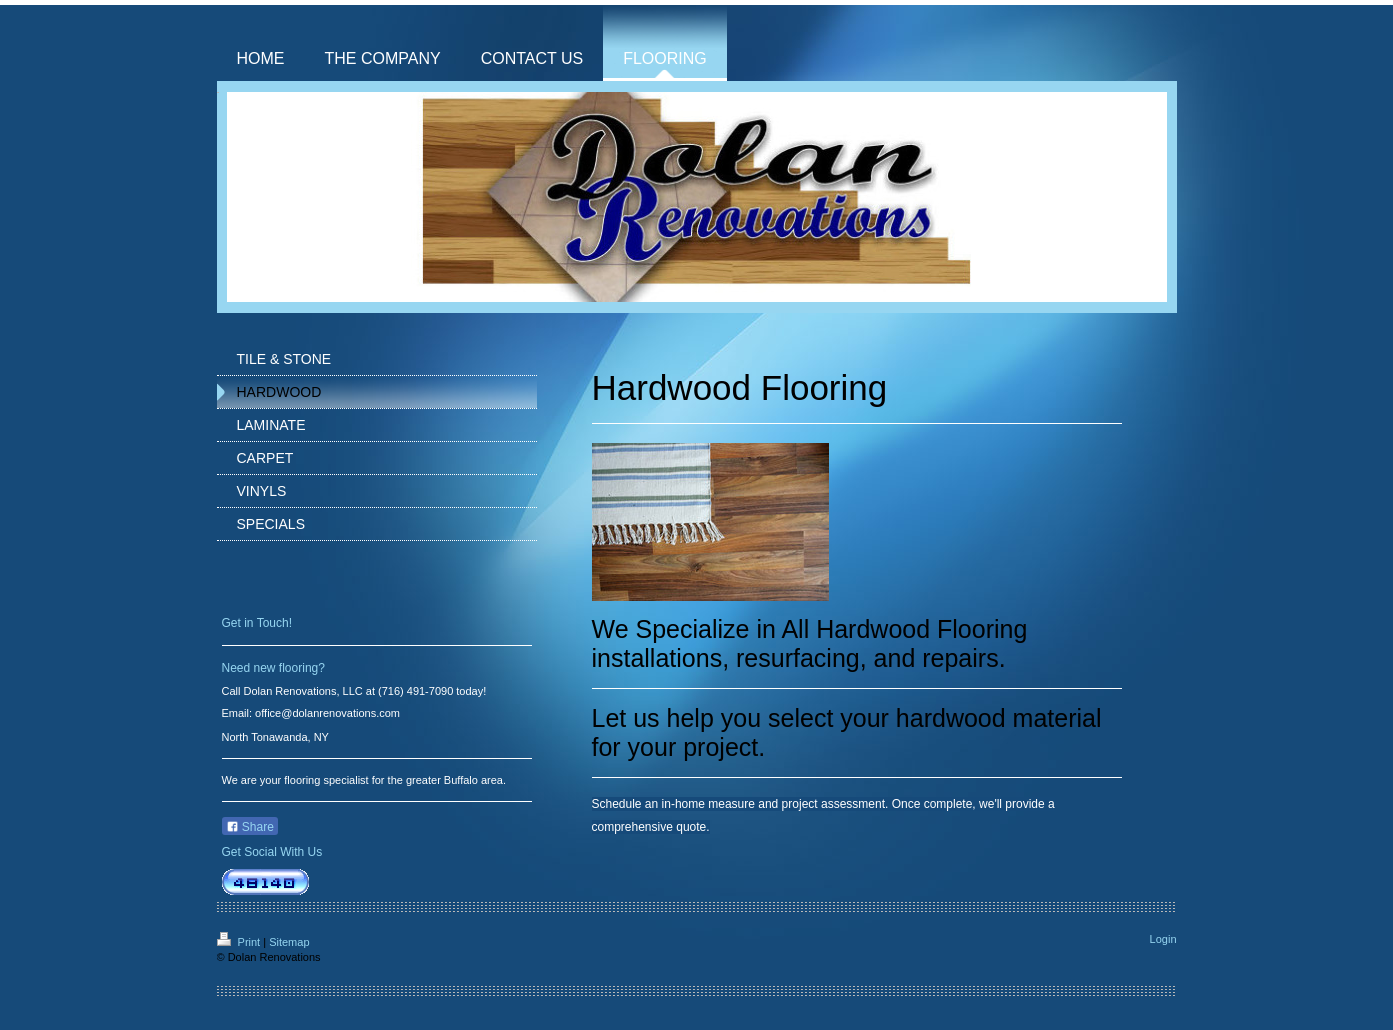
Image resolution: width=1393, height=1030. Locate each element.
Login (1163, 939)
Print (240, 942)
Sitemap (289, 942)
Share (250, 827)
